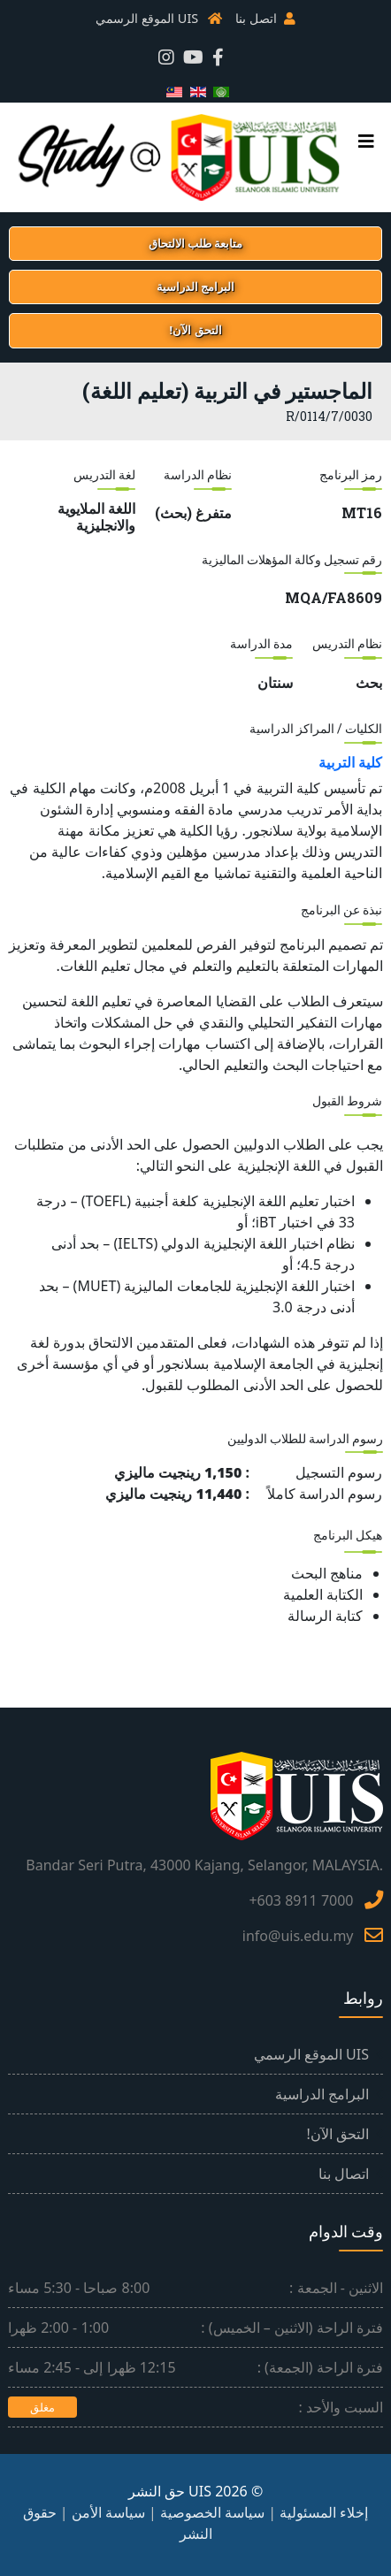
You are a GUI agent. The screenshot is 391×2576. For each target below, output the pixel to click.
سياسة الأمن (108, 2512)
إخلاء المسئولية (324, 2512)
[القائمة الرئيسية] (370, 141)
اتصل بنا (256, 18)
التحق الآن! (338, 2134)
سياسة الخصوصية (212, 2512)
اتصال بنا (343, 2173)
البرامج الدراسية (322, 2094)
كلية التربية (350, 762)
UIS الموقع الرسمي (147, 18)
